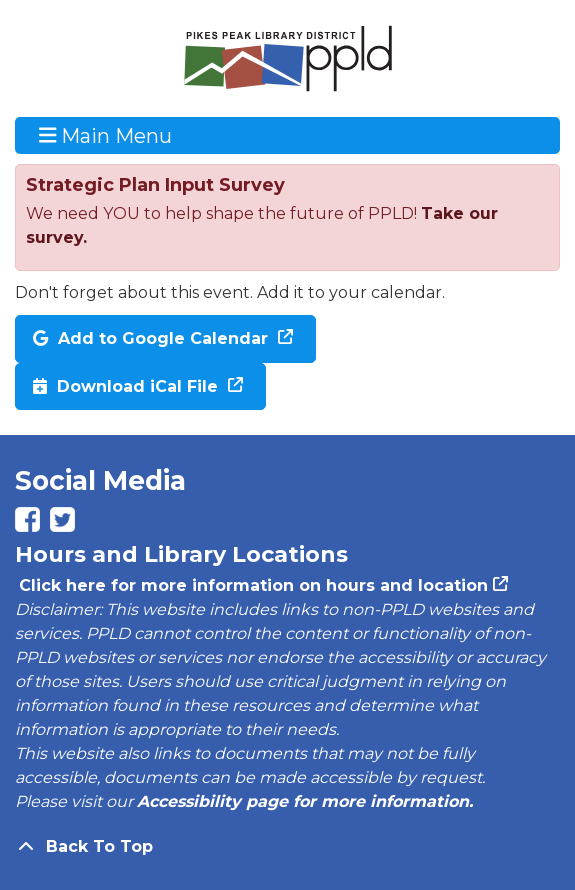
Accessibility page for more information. (305, 801)
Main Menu (106, 135)
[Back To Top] (287, 847)
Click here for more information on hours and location (251, 585)
